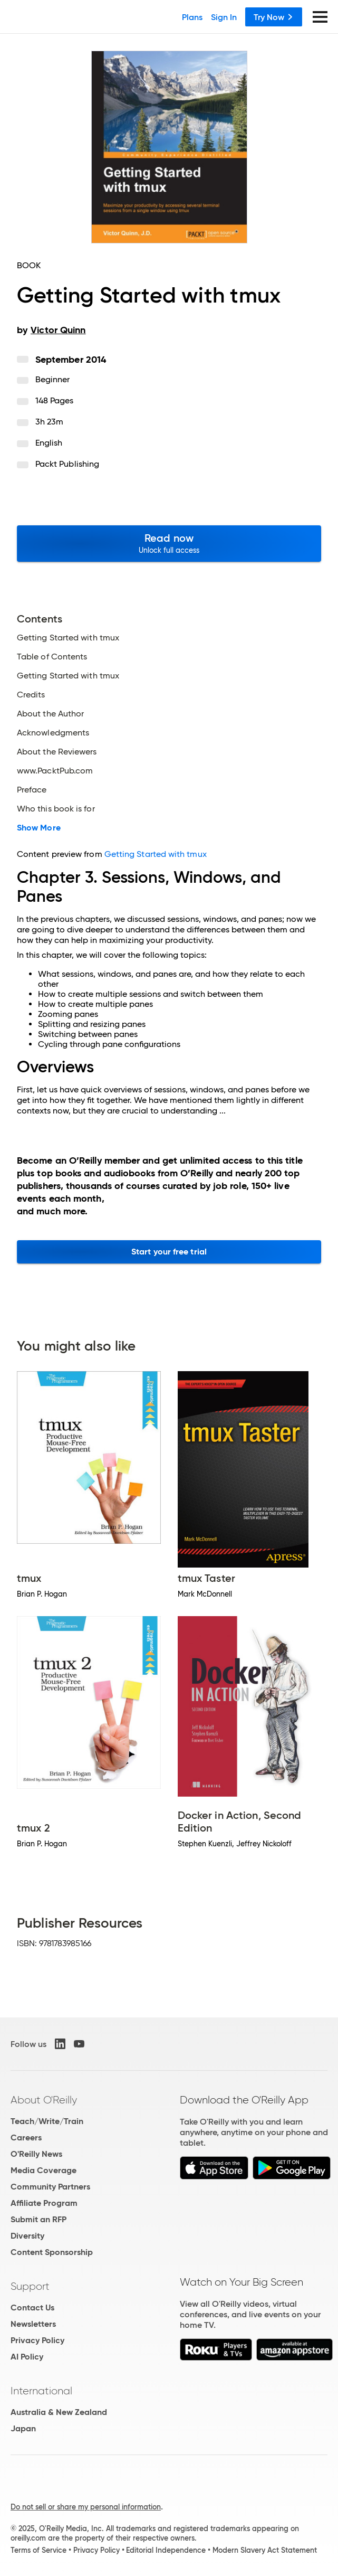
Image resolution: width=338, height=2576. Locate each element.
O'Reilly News (36, 2153)
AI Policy (27, 2356)
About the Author (50, 714)
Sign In (224, 17)
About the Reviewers (57, 752)
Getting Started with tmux (68, 638)
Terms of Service (38, 2550)
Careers (26, 2137)
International (41, 2390)
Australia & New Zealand (59, 2412)
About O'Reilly (44, 2099)
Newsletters (33, 2323)
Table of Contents (52, 657)
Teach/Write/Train (47, 2121)
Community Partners (50, 2186)
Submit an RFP (38, 2219)
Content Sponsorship (52, 2252)
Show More (39, 828)
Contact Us (32, 2307)
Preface (32, 790)
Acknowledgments (53, 733)
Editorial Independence (166, 2550)
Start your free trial (169, 1251)
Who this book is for (56, 809)
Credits (31, 695)
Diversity (27, 2235)
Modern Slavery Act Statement (265, 2550)
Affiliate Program (44, 2203)
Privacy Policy (37, 2340)
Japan (23, 2428)
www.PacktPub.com (55, 771)
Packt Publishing (67, 464)
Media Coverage (43, 2170)
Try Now (274, 17)
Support (30, 2286)
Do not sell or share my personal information (86, 2507)
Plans (192, 17)
